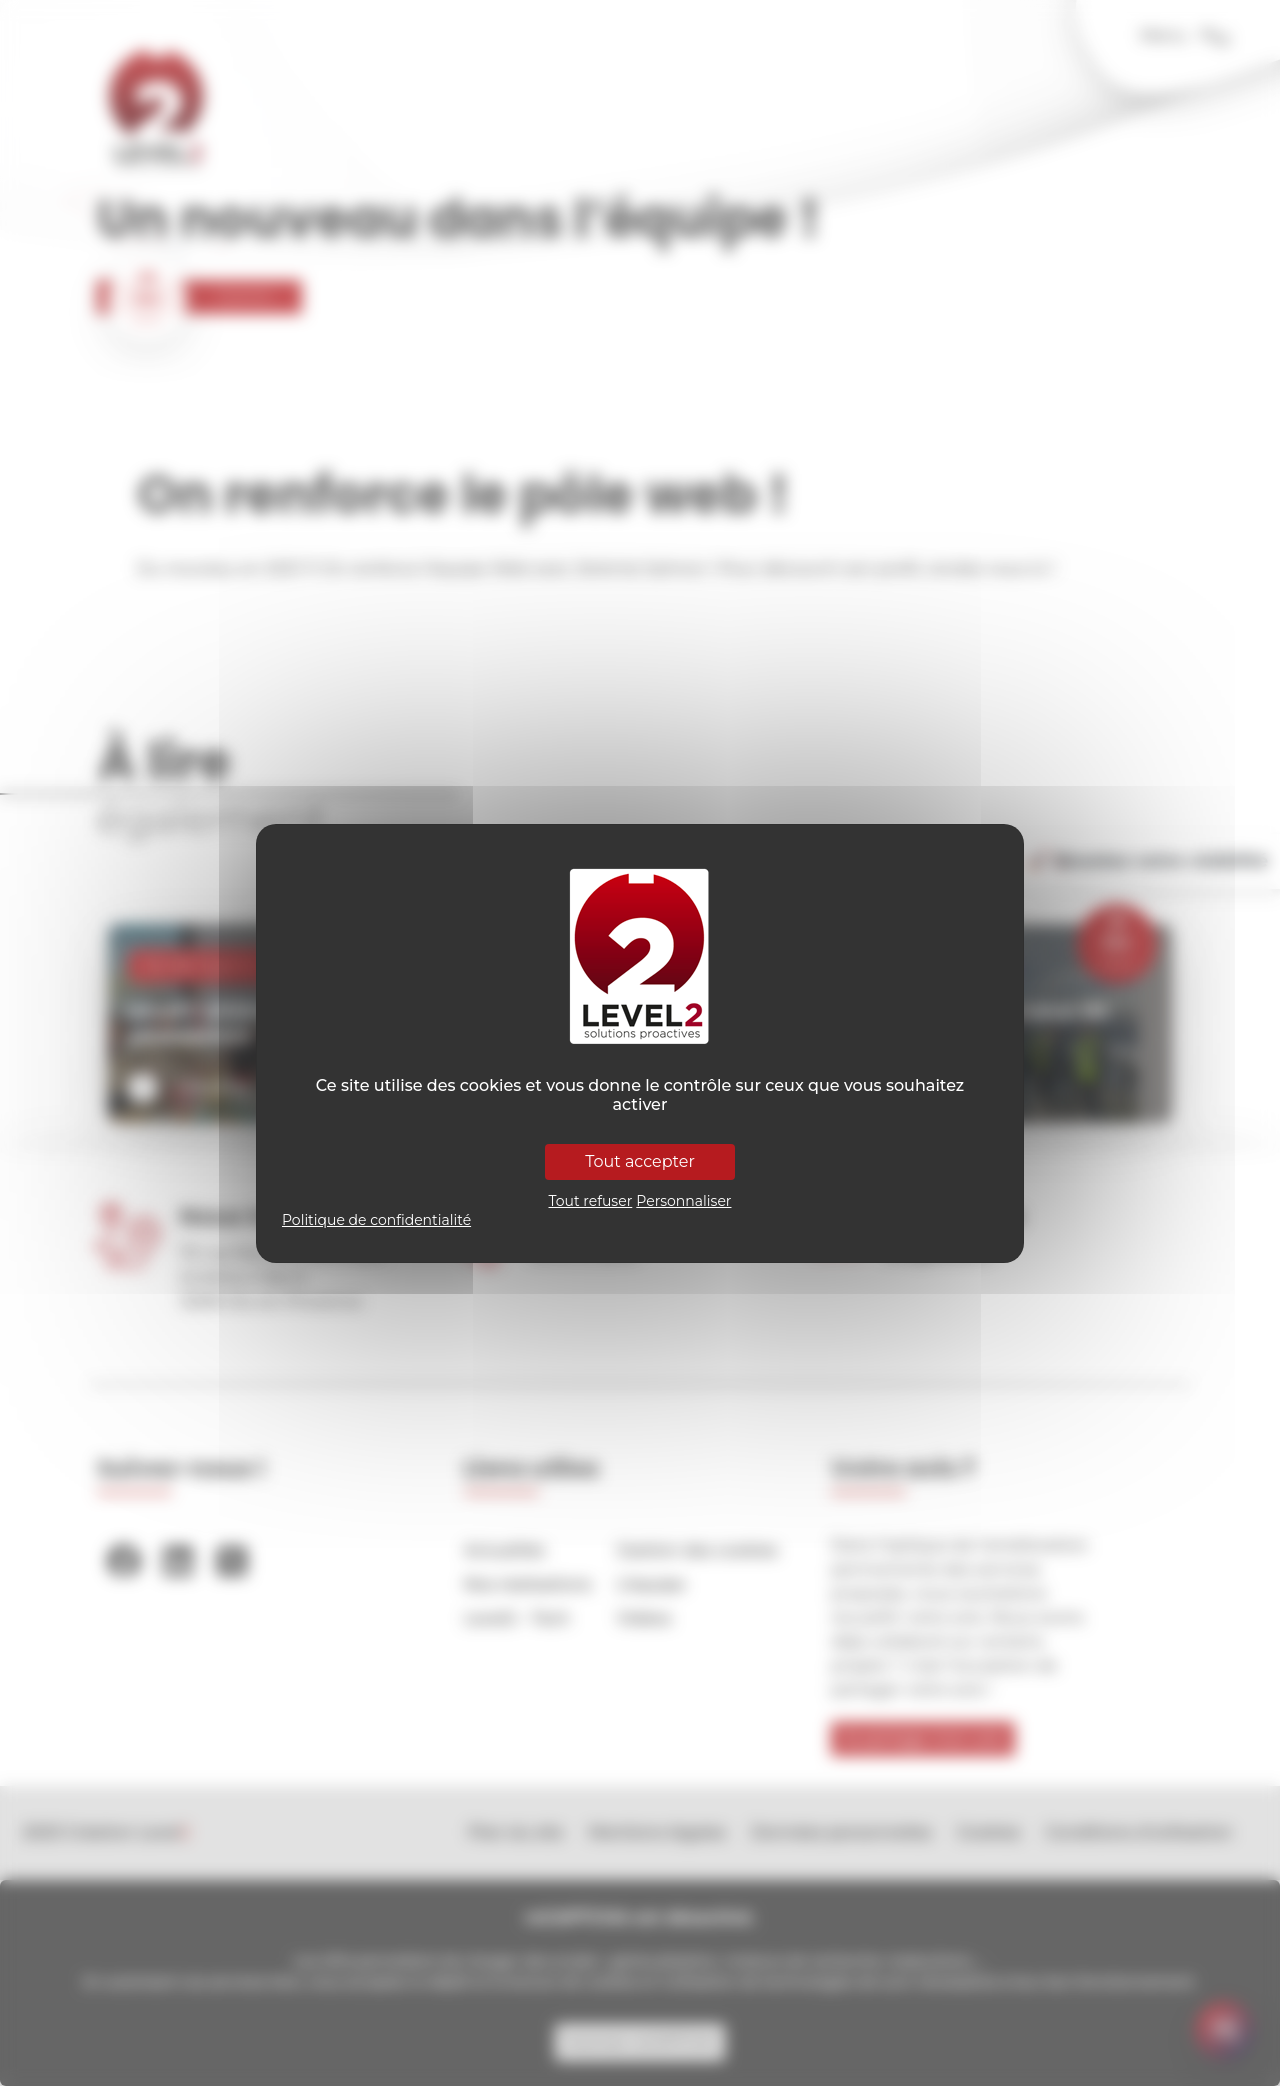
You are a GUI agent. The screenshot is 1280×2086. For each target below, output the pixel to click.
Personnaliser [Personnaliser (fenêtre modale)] (683, 1201)
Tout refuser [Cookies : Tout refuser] (591, 1201)
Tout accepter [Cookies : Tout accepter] (640, 1161)
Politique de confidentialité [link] (376, 1220)
